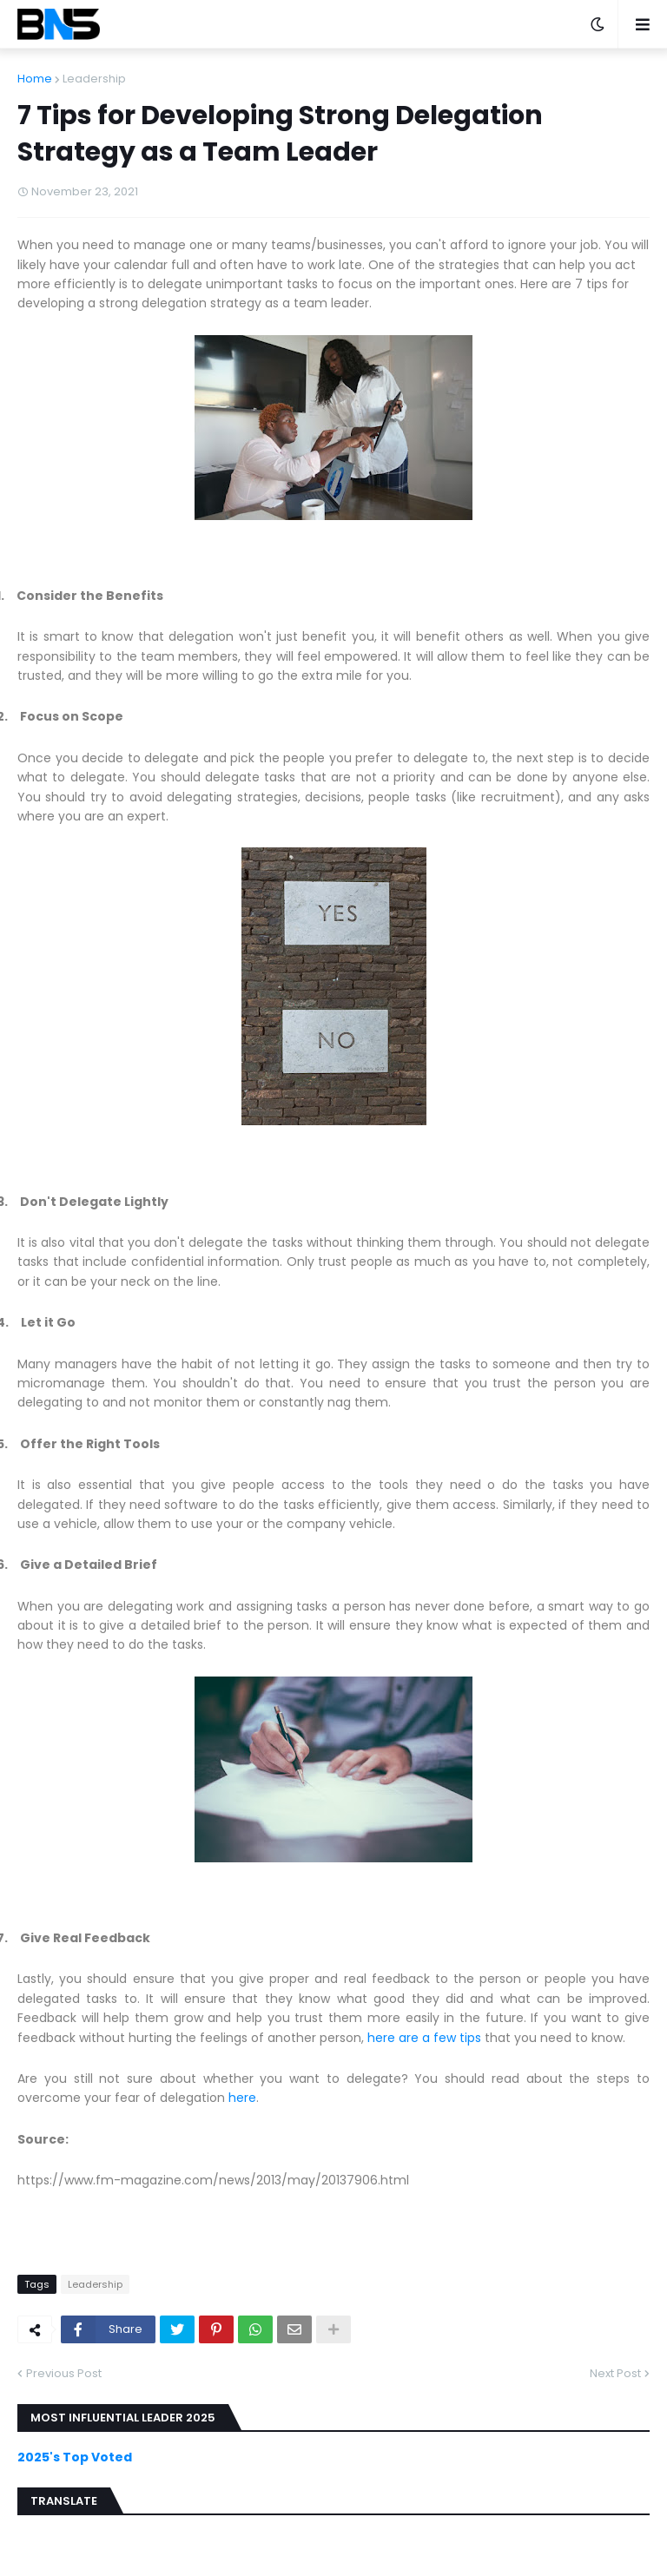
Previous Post (64, 2373)
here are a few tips (424, 2037)
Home (34, 78)
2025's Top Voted (74, 2457)
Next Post (615, 2373)
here (242, 2097)
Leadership (94, 78)
